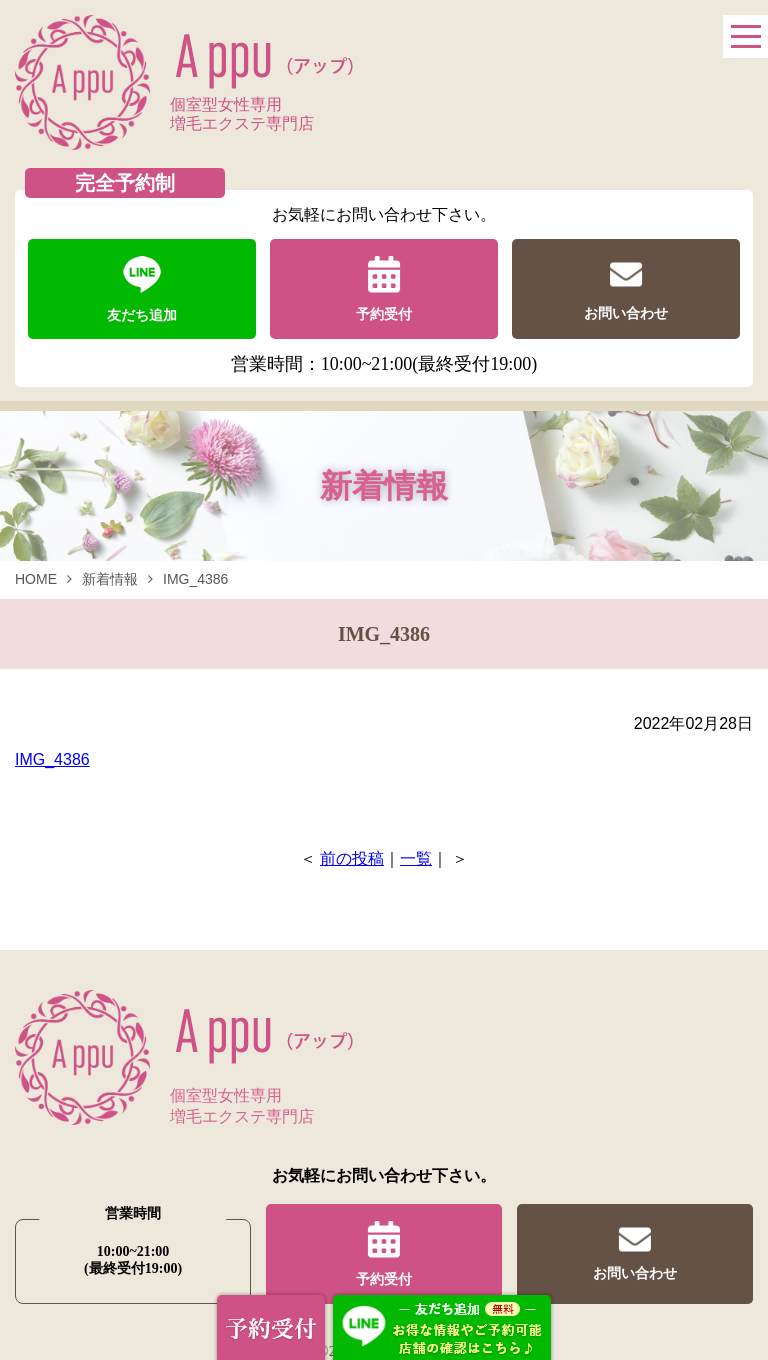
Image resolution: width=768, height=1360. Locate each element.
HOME (36, 579)
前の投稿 (352, 858)
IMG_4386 (52, 759)
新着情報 (110, 579)
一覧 (416, 858)
